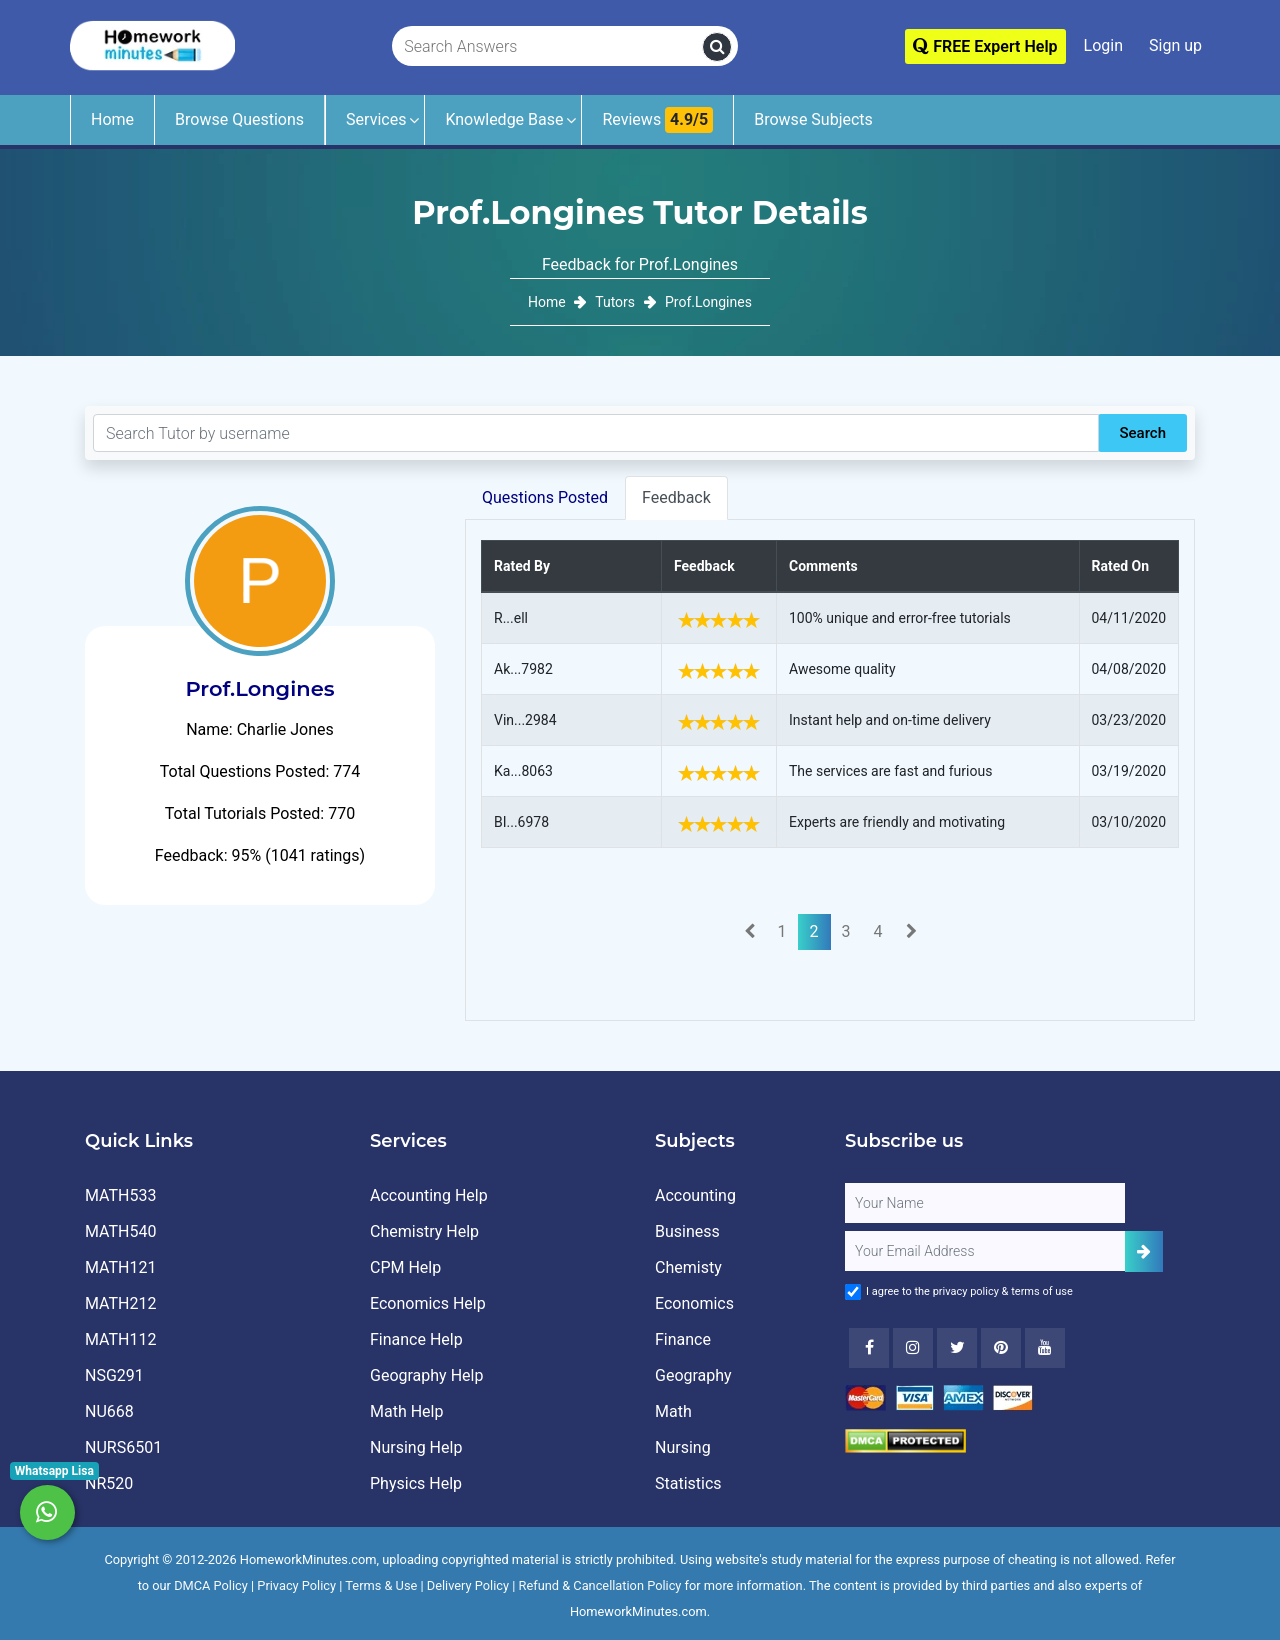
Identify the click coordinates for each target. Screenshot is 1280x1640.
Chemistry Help (424, 1231)
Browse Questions (239, 119)
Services (376, 119)
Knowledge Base (504, 119)
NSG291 (114, 1375)
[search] (717, 47)
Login (1103, 45)
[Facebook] (869, 1348)
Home (112, 119)
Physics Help (416, 1483)
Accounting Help (429, 1195)
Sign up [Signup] (1175, 45)
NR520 (109, 1483)
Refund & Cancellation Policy (600, 1585)
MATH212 (120, 1303)
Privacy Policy (296, 1585)
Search (1142, 433)
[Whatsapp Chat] (47, 1512)
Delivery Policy (468, 1585)
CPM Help (405, 1267)
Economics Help (428, 1303)
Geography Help (426, 1375)
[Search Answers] (548, 47)
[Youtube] (1001, 1348)
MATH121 (120, 1267)
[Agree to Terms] (853, 1292)
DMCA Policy (211, 1585)
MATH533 (120, 1195)
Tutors (615, 302)
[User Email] (985, 1251)
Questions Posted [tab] (545, 497)
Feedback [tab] (676, 497)
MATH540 (120, 1231)
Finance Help (416, 1339)
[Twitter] (957, 1348)
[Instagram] (913, 1348)
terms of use (1042, 1291)
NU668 (109, 1411)
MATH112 (120, 1339)
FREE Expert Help (985, 46)
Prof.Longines (708, 302)
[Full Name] (985, 1203)
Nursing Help (416, 1447)
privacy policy (966, 1291)
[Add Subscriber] (1144, 1251)
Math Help (406, 1411)
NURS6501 (123, 1447)
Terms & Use (381, 1585)
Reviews (657, 120)
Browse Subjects (813, 119)
